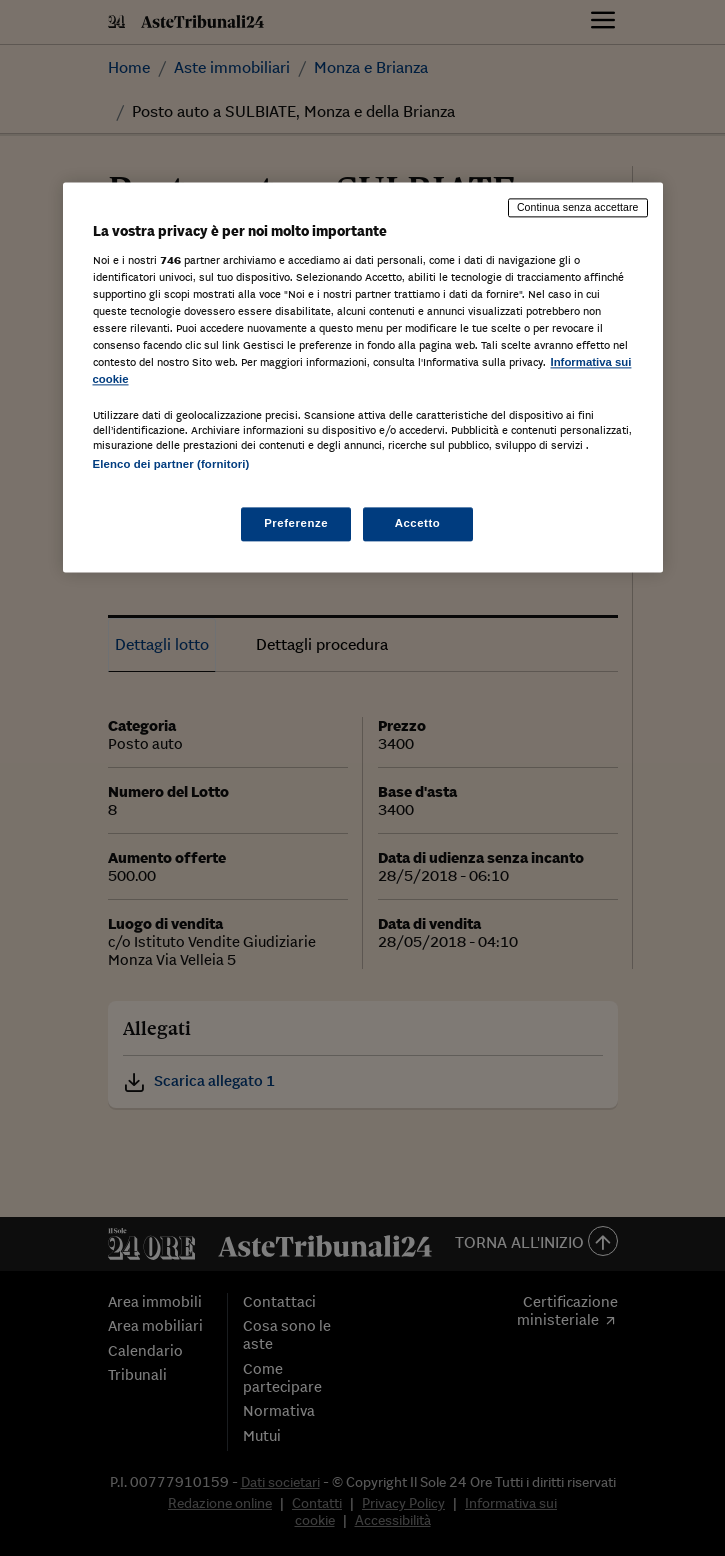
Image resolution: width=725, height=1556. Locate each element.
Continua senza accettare (578, 208)
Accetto (418, 523)
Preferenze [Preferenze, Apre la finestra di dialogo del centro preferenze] (296, 523)
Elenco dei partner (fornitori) (171, 465)
